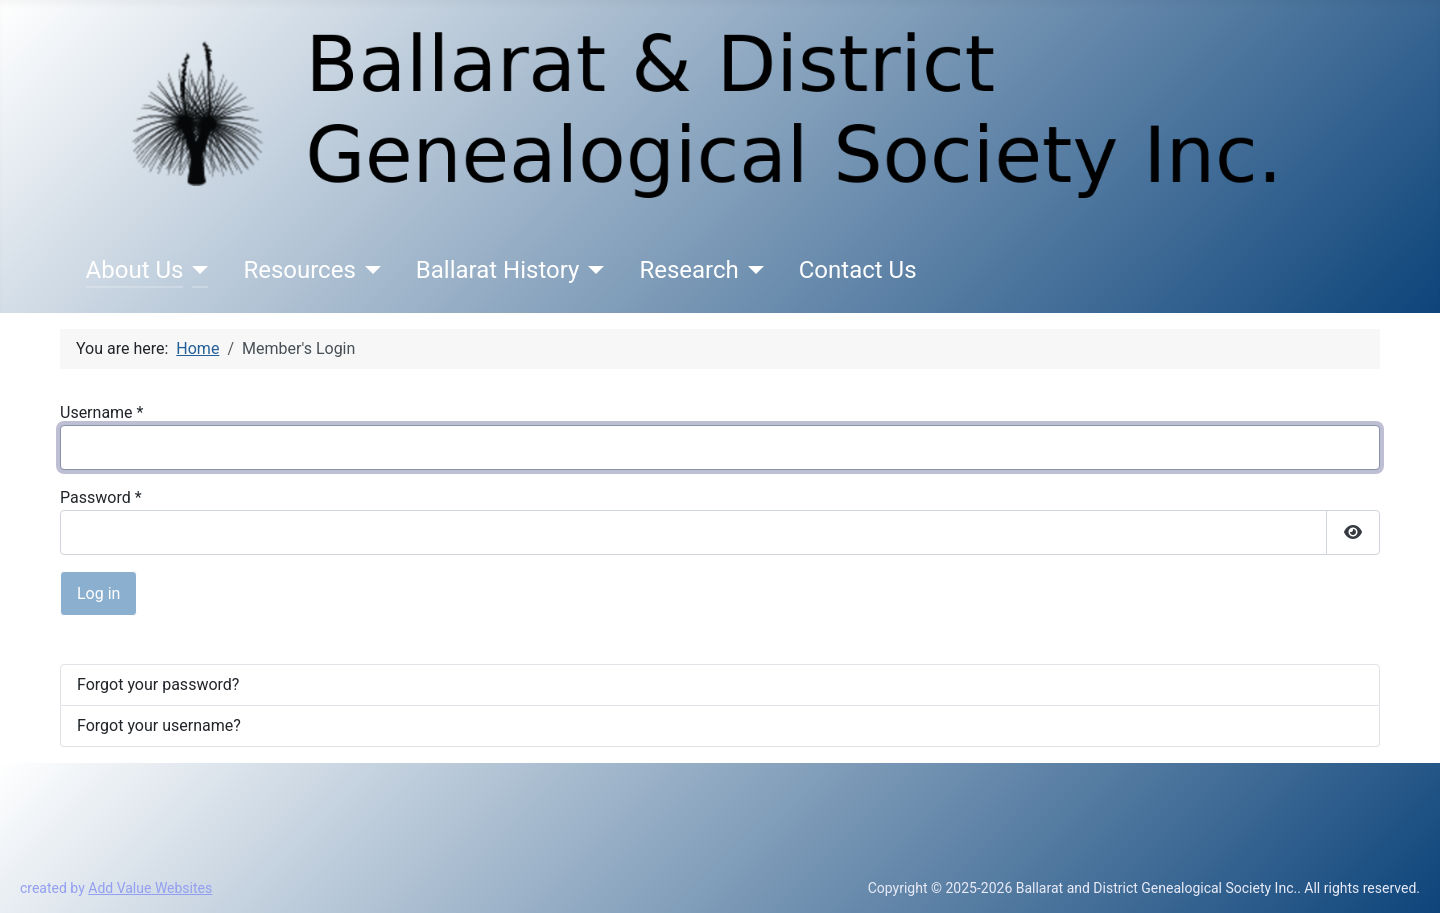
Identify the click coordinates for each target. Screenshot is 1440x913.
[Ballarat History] (591, 270)
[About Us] (195, 270)
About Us (135, 270)
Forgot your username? (159, 725)
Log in (98, 593)
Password (101, 497)
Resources (299, 270)
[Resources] (368, 270)
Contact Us (858, 270)
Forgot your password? (158, 684)
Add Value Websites (150, 888)
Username (101, 412)
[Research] (751, 270)
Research (688, 270)
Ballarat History (498, 270)
